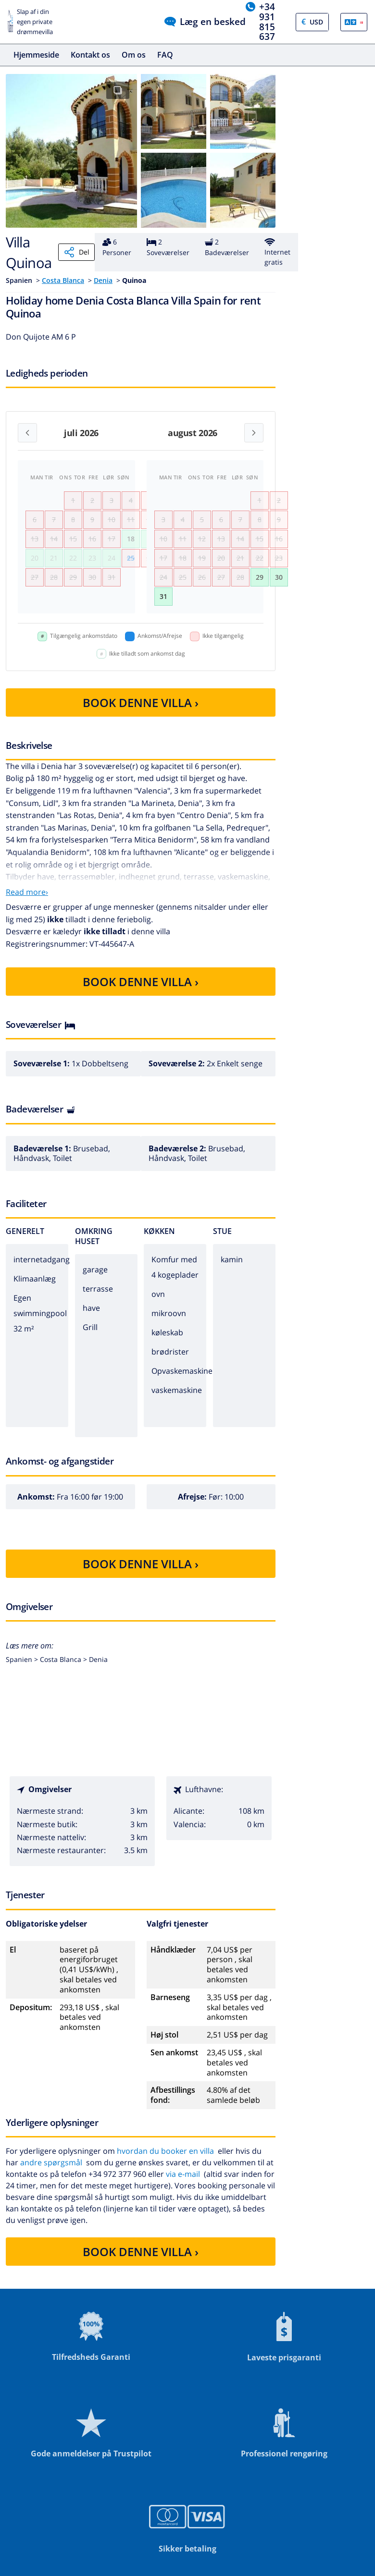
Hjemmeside (36, 54)
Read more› (27, 892)
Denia (103, 280)
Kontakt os (90, 54)
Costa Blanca (63, 280)
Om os (134, 54)
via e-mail (183, 2174)
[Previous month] (27, 432)
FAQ (165, 54)
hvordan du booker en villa (165, 2151)
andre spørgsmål (51, 2162)
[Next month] (253, 432)
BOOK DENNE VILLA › (141, 702)
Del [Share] (76, 252)
